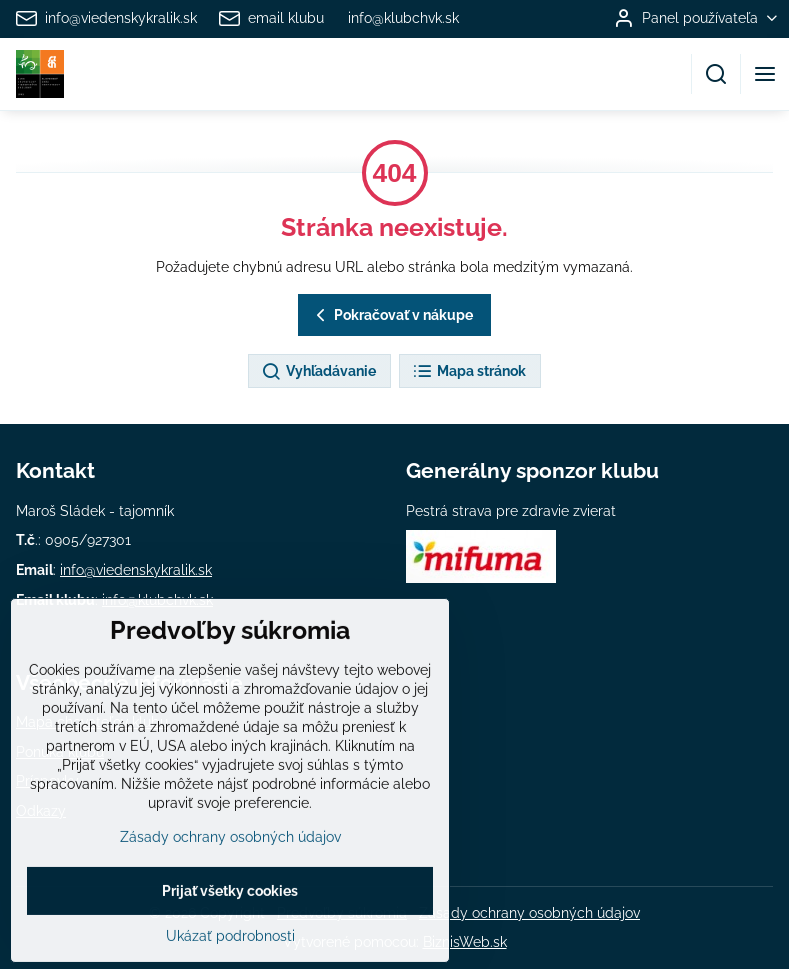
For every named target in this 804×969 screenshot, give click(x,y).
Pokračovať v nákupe (391, 315)
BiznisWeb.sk (465, 942)
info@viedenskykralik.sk (136, 570)
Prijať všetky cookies (230, 939)
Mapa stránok (469, 372)
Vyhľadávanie (318, 372)
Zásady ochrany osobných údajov (529, 913)
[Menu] (765, 74)
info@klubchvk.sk (157, 600)
